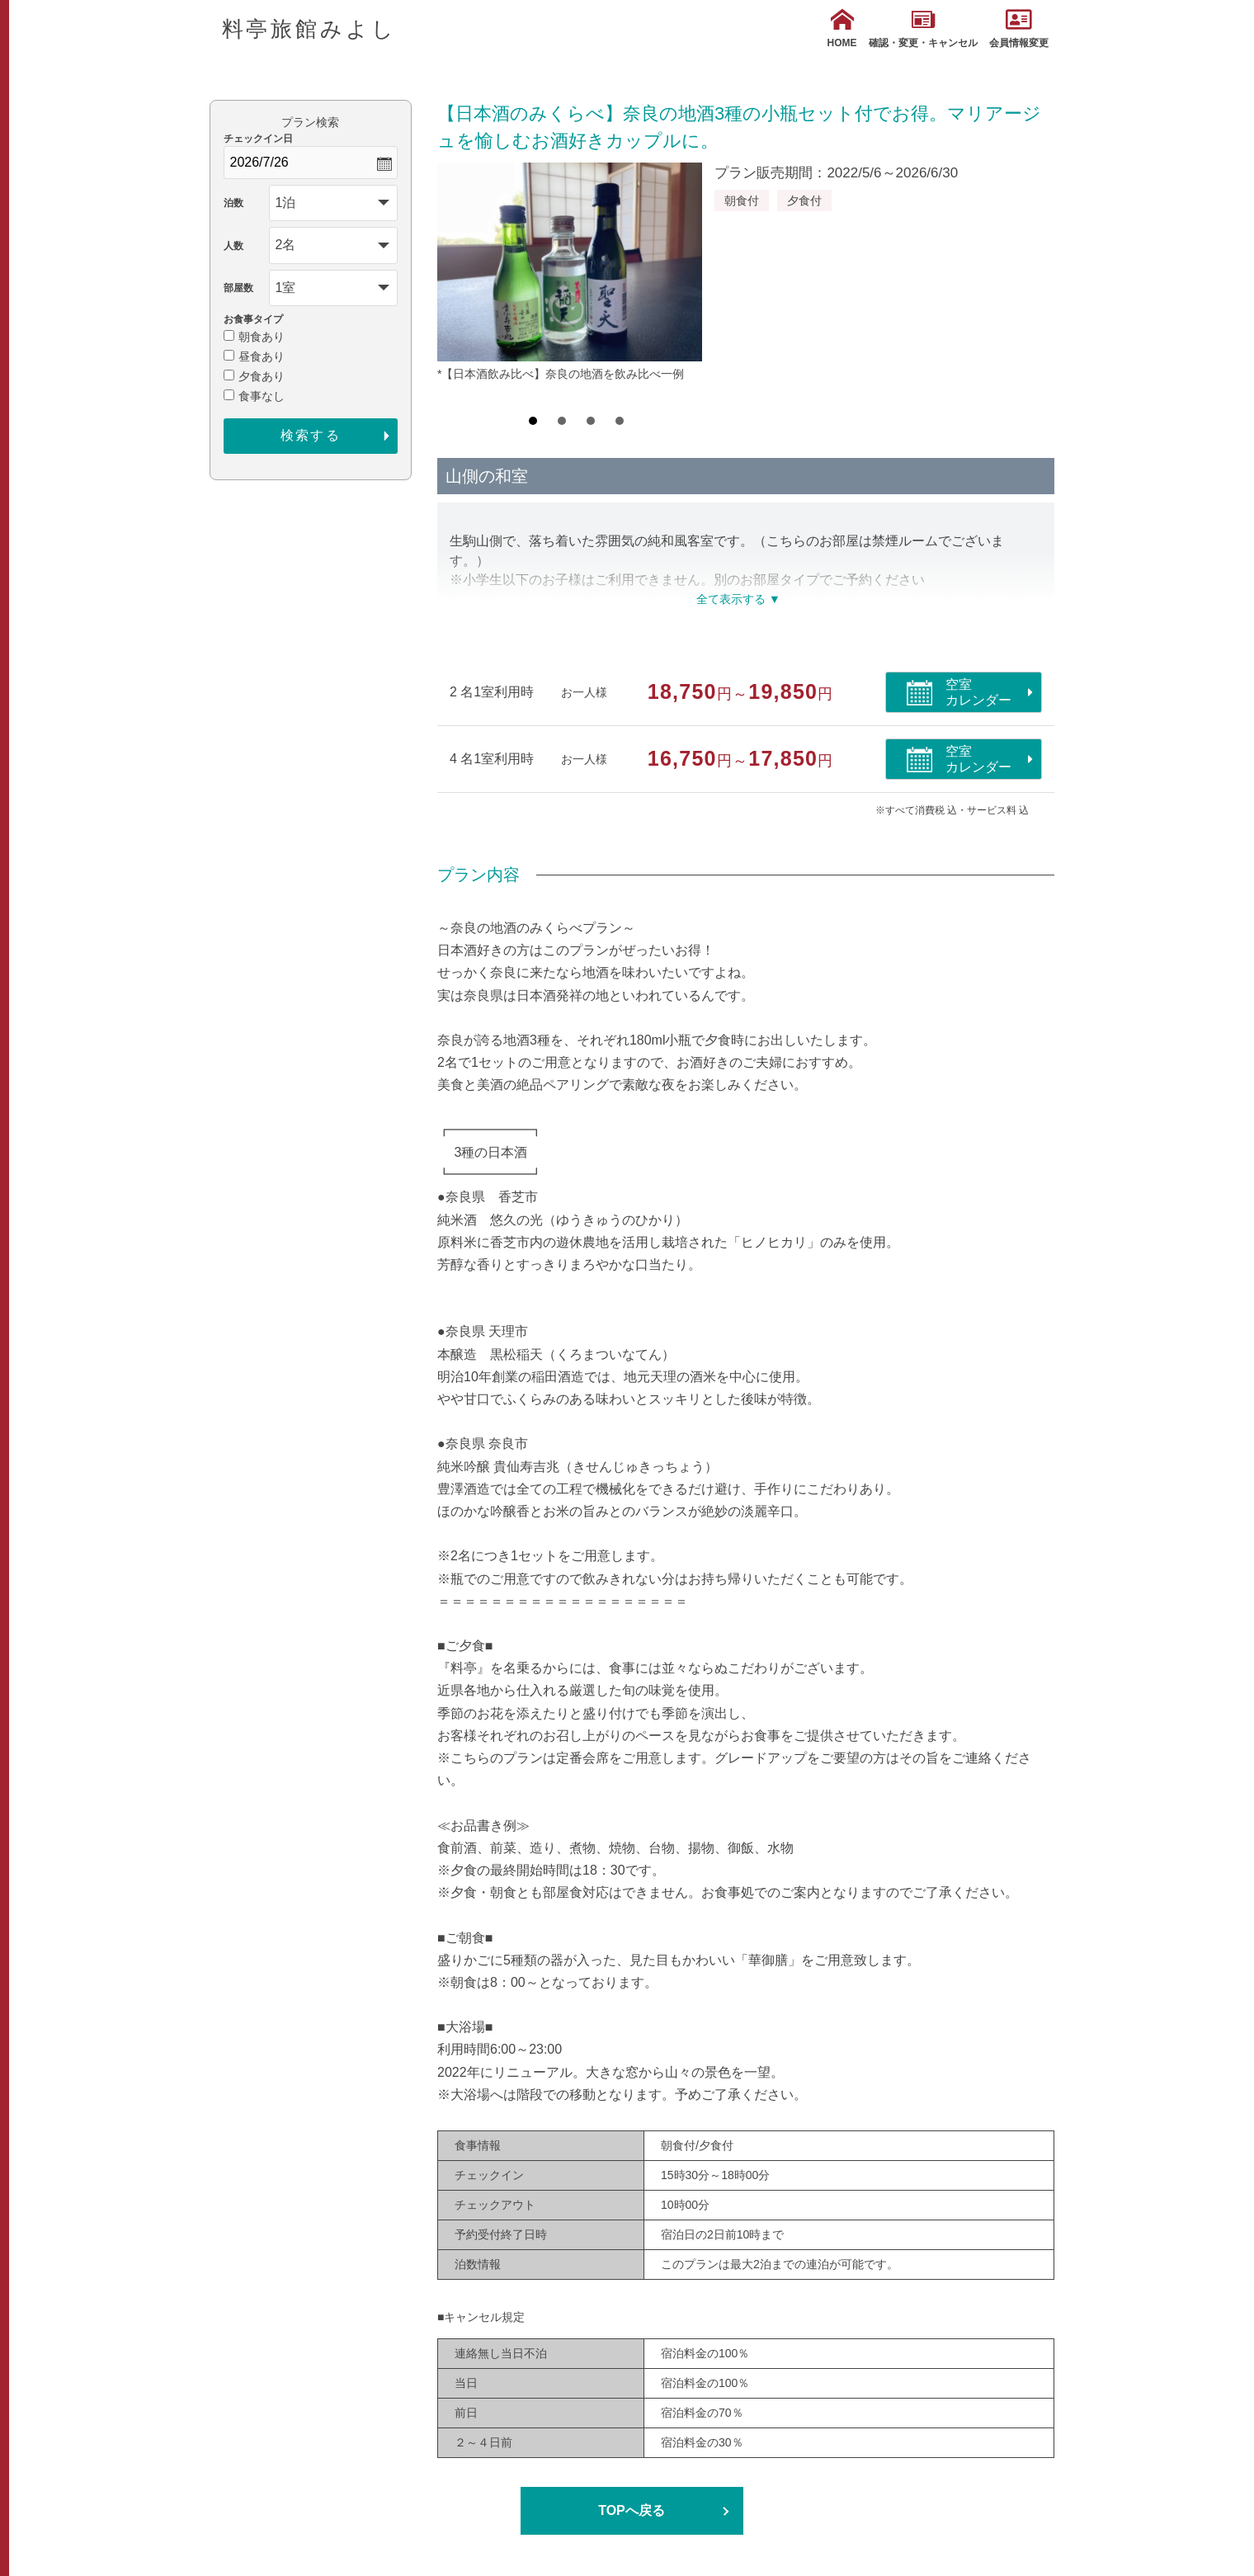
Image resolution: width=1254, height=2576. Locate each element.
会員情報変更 (1019, 28)
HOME (842, 28)
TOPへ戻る (631, 2510)
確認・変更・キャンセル (923, 28)
